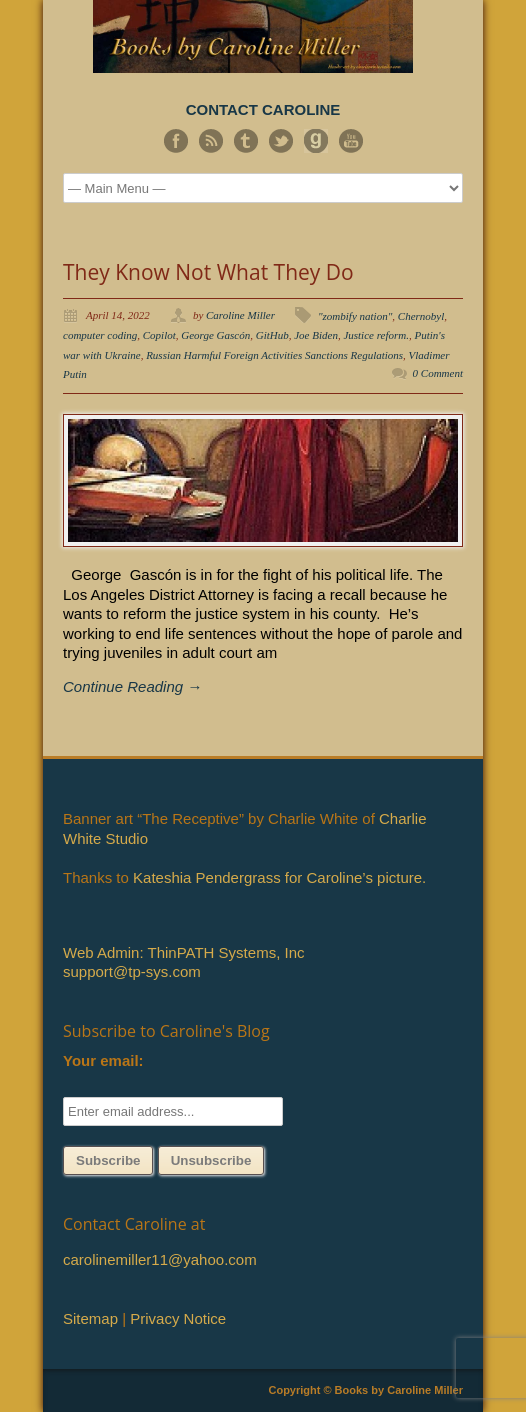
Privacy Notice (178, 1318)
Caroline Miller (240, 315)
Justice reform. (376, 335)
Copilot (159, 335)
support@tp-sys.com (132, 971)
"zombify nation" (355, 316)
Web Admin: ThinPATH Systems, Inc (183, 952)
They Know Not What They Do (208, 272)
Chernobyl (421, 316)
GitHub (272, 335)
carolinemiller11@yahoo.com (160, 1259)
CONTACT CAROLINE (263, 109)
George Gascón (215, 335)
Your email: (103, 1060)
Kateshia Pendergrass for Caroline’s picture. (279, 877)
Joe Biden (316, 335)
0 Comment (438, 373)
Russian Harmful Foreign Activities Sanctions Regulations (274, 355)
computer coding (100, 335)
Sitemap (90, 1318)
